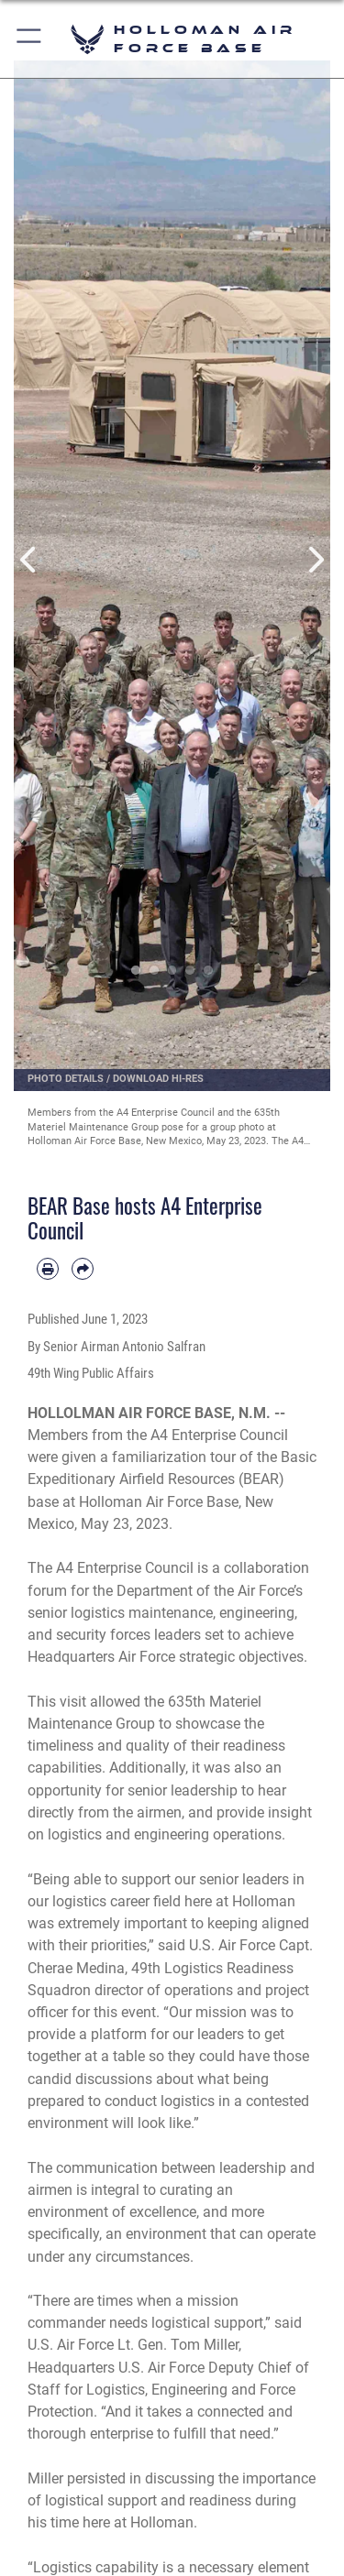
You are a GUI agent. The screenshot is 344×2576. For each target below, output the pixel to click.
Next (315, 559)
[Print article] (48, 1269)
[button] (30, 39)
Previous (30, 559)
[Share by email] (83, 1269)
